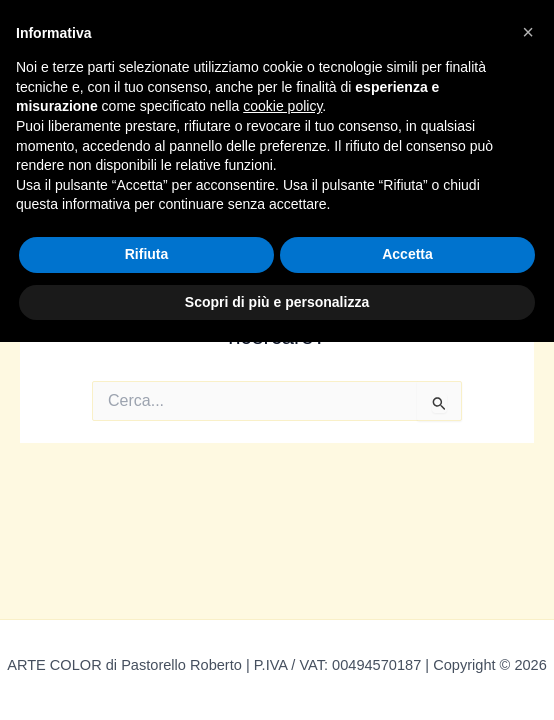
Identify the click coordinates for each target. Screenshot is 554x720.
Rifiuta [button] (147, 254)
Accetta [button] (407, 254)
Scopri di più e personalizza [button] (277, 302)
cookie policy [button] (282, 106)
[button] (528, 32)
